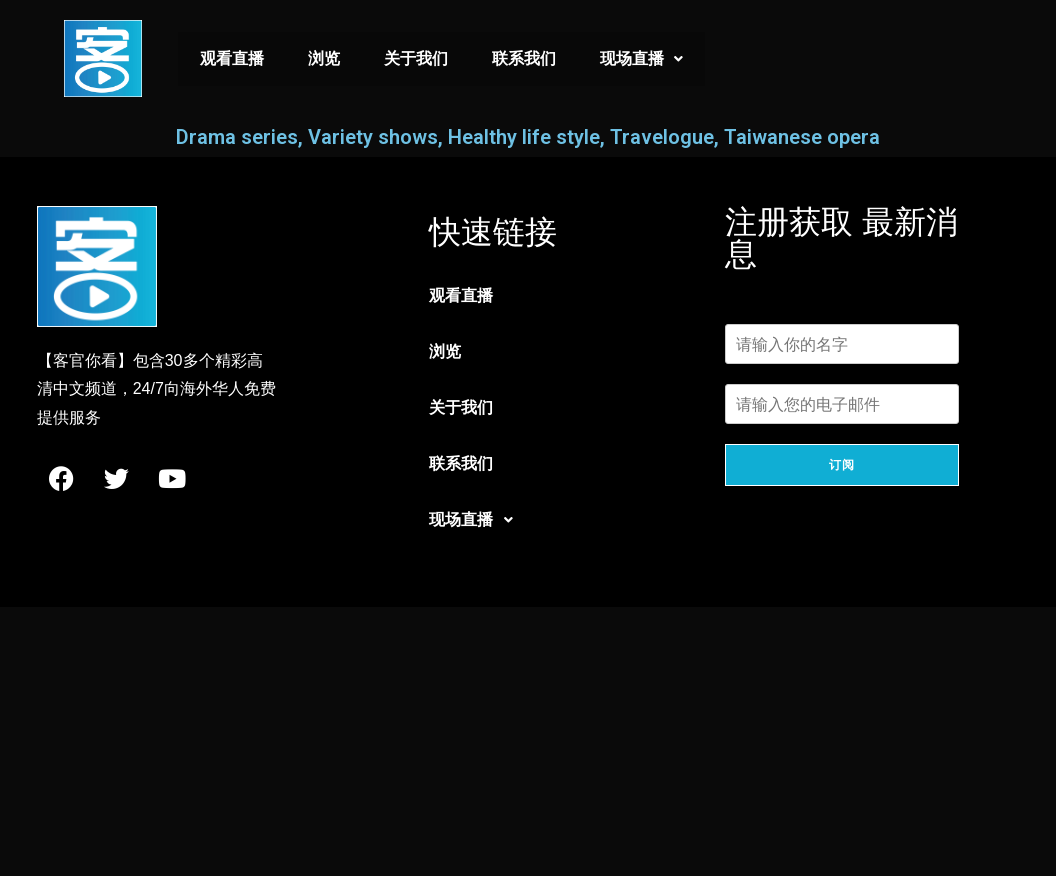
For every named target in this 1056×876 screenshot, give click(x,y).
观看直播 (232, 58)
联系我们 (524, 58)
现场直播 (641, 58)
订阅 (842, 464)
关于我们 (416, 58)
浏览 (324, 58)
